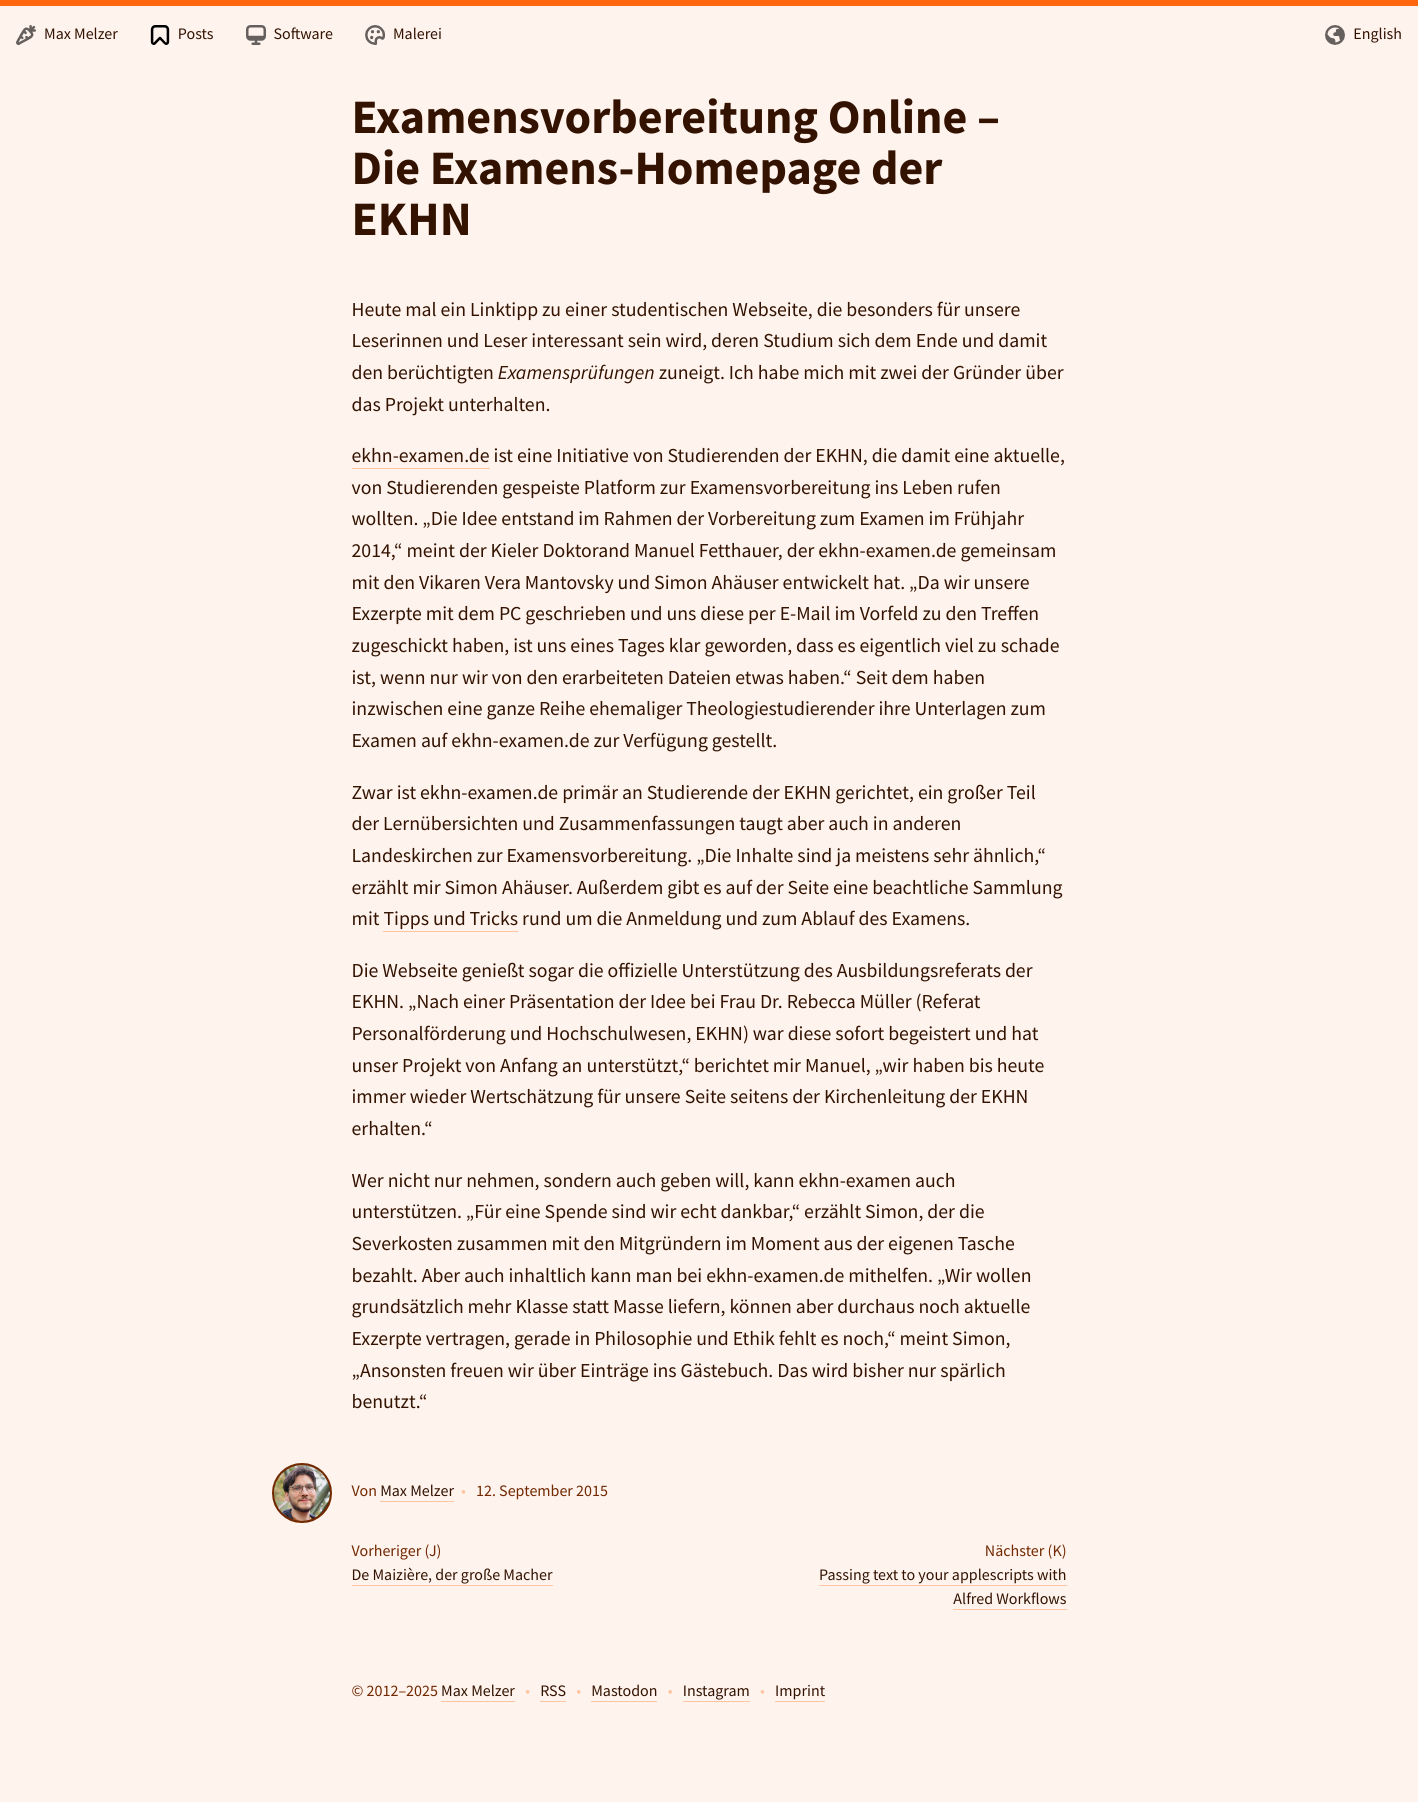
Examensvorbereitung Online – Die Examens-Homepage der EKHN (676, 168)
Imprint (800, 1691)
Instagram (716, 1691)
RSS (553, 1691)
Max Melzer (417, 1491)
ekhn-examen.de (421, 456)
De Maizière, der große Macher (452, 1575)
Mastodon (624, 1691)
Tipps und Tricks (450, 919)
